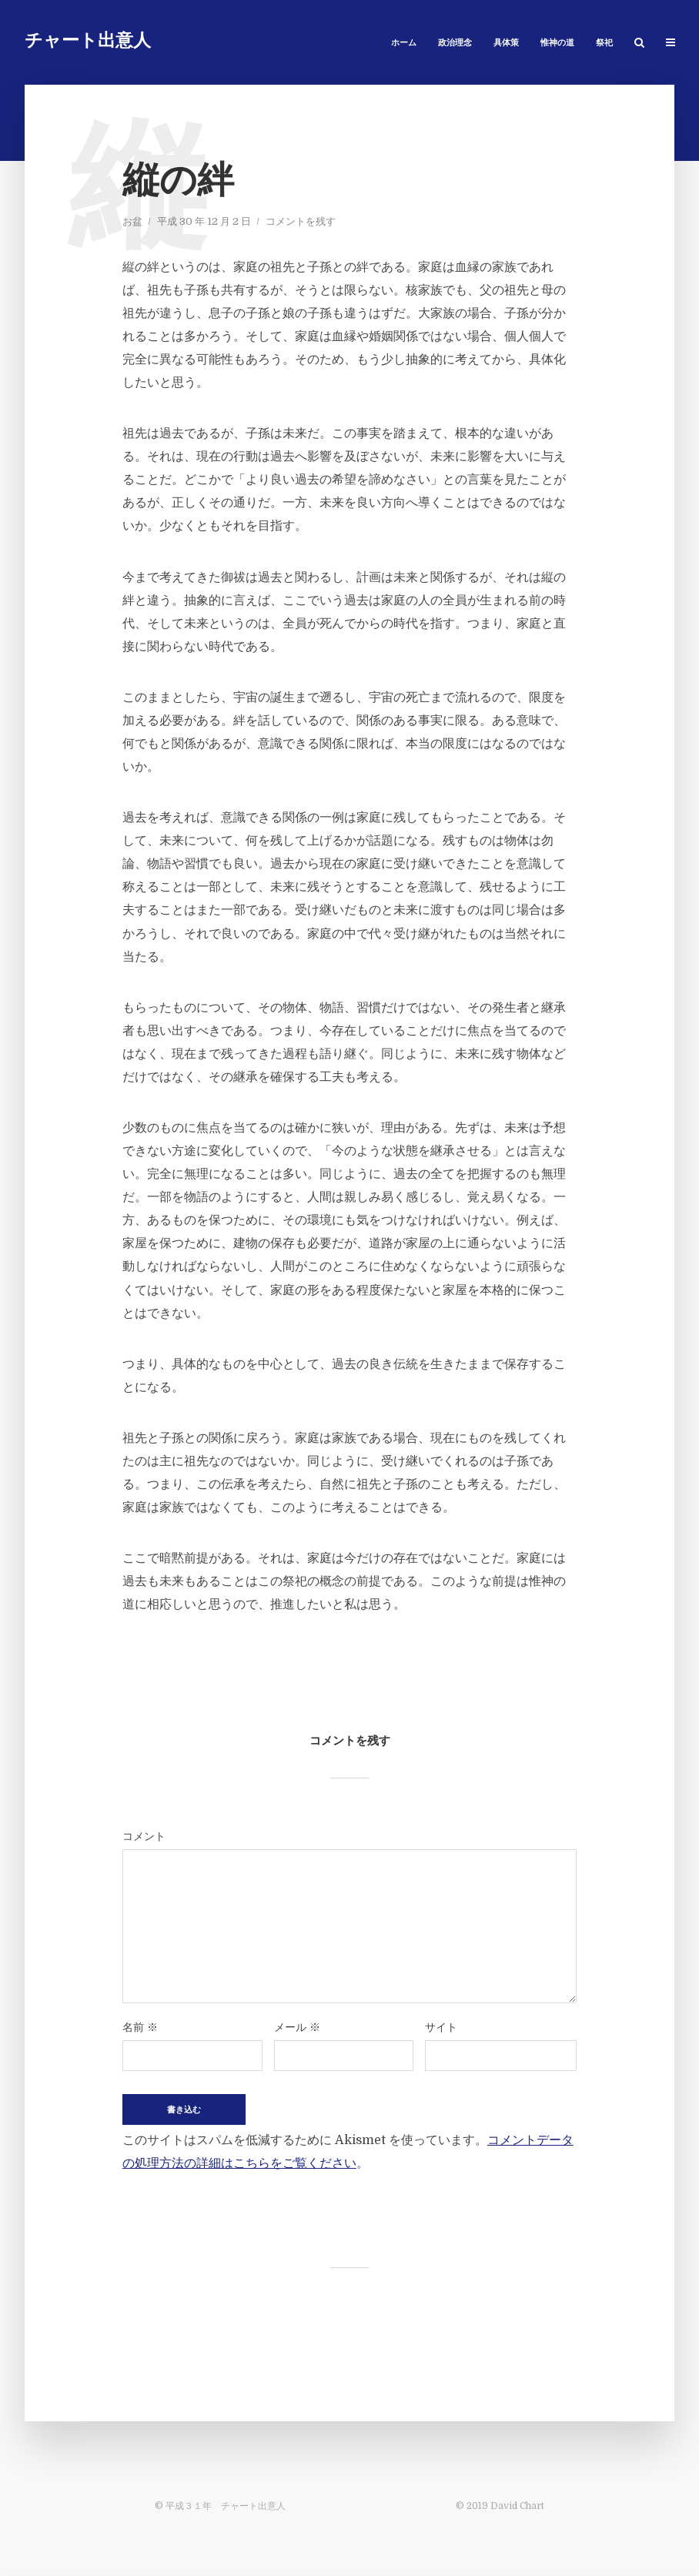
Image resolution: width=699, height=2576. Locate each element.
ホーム (403, 43)
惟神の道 (557, 43)
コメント (144, 1836)
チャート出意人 (88, 42)
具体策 (506, 43)
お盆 (132, 221)
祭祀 (604, 43)
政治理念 (455, 43)
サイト (441, 2027)
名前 (140, 2027)
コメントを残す (301, 221)
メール (297, 2027)
